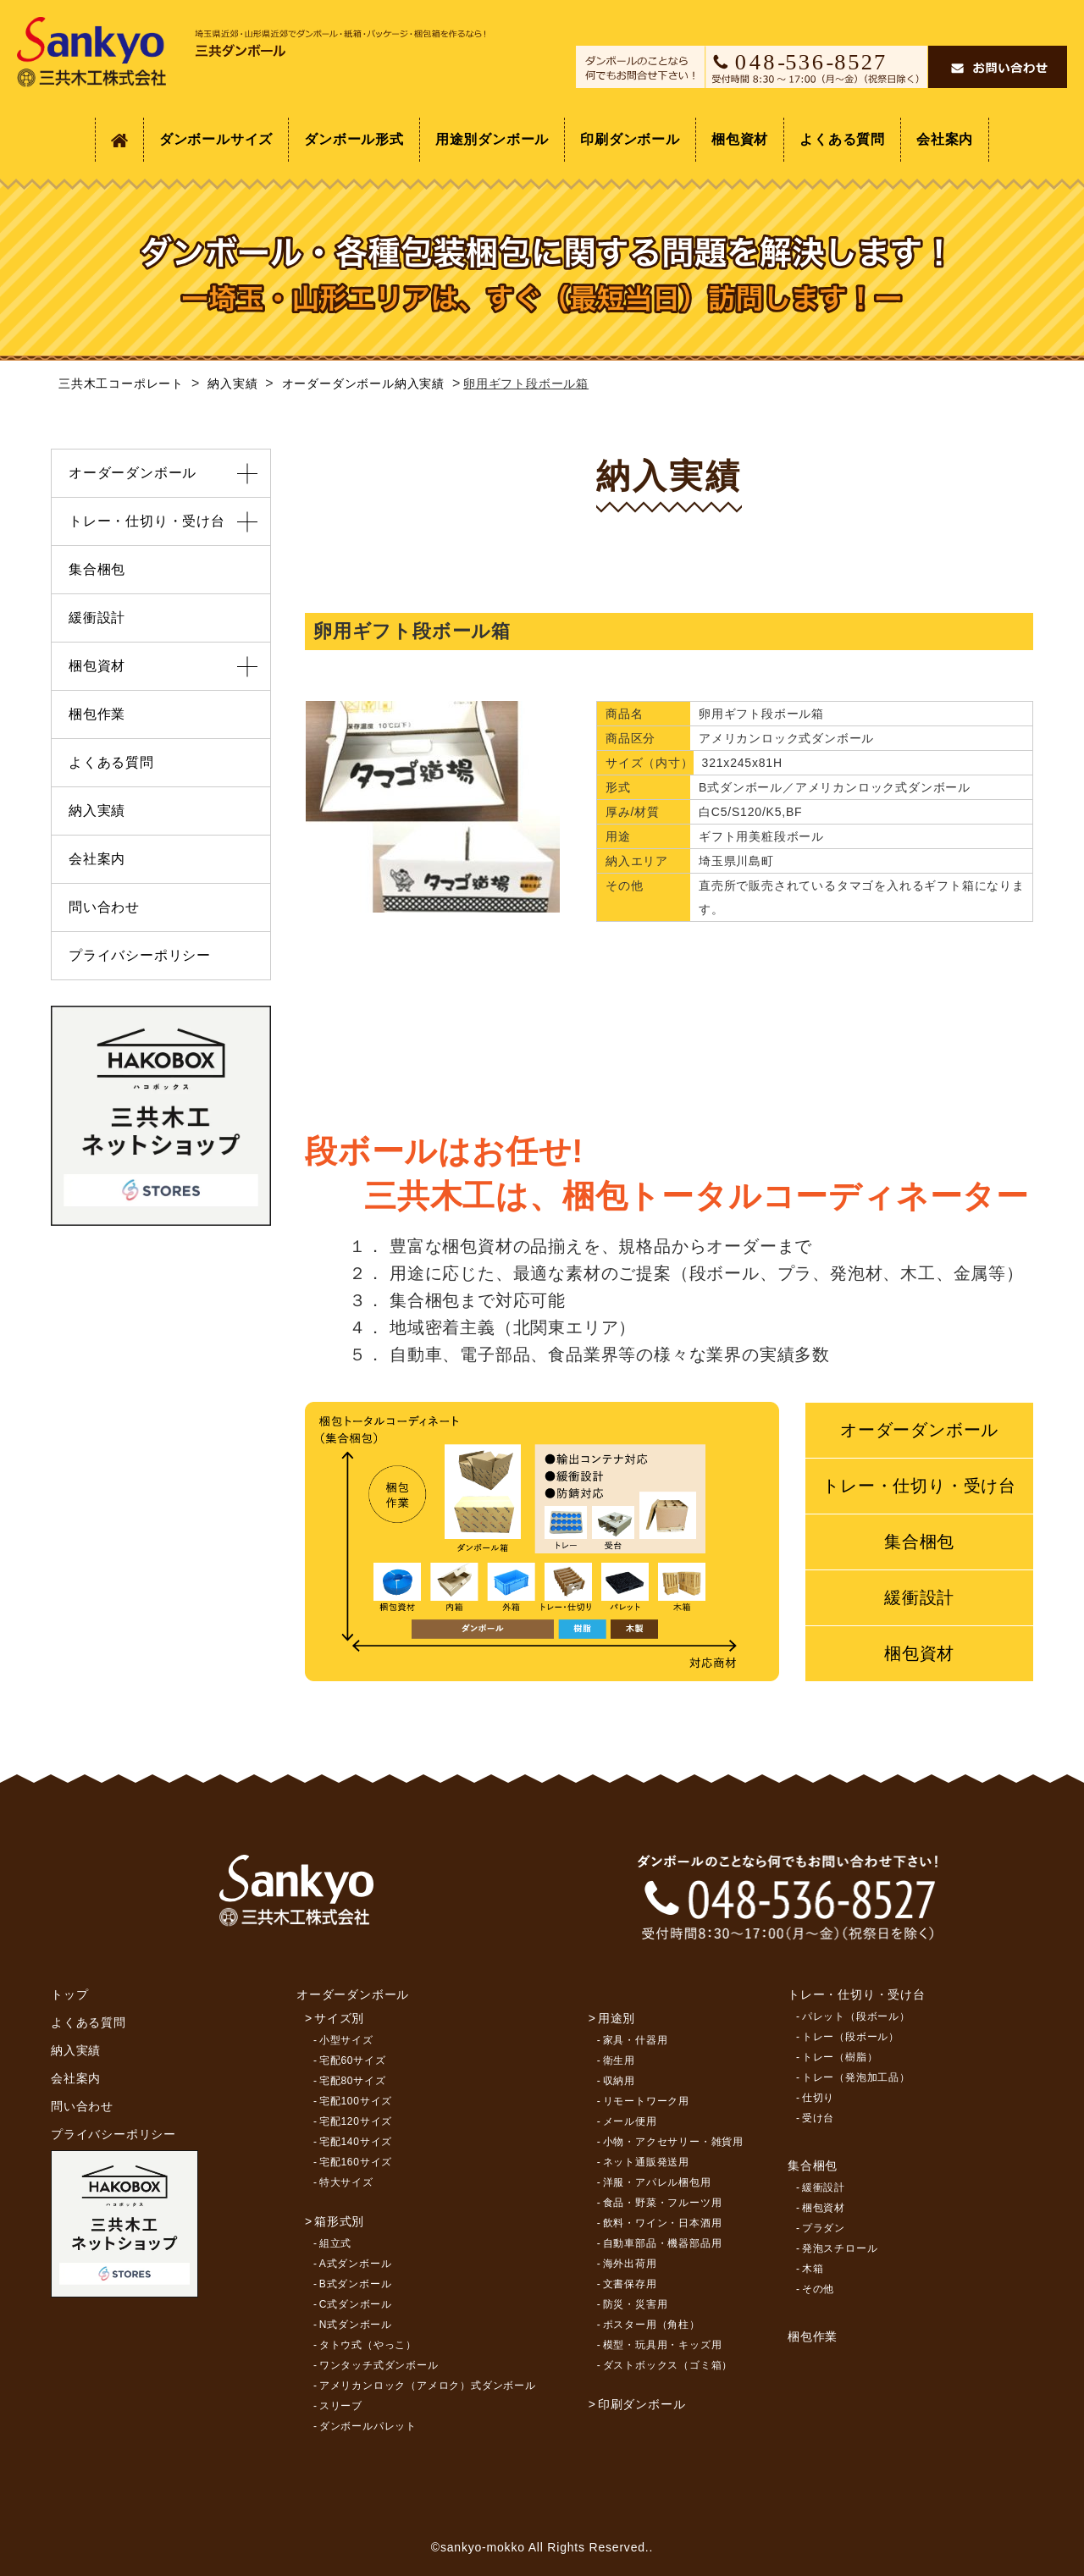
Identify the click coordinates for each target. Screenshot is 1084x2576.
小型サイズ (346, 2040)
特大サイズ (346, 2182)
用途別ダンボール (492, 139)
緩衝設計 (919, 1597)
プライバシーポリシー (140, 955)
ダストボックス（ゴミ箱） (668, 2365)
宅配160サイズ (355, 2162)
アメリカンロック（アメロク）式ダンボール (427, 2385)
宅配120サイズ (355, 2121)
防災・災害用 (635, 2304)
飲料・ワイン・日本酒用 (662, 2223)
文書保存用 (630, 2284)
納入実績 (97, 810)
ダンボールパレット (368, 2426)
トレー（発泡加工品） (856, 2077)
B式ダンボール (355, 2284)
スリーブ (340, 2406)
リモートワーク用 (646, 2101)
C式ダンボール (355, 2304)
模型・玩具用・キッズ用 (662, 2345)
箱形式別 (339, 2221)
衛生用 (619, 2060)
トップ (69, 1994)
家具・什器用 (635, 2040)
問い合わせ (104, 907)
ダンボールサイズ (216, 139)
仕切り (818, 2098)
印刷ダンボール (630, 139)
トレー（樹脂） (840, 2057)
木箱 (813, 2269)
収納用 (619, 2081)
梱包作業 (97, 714)
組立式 (335, 2243)
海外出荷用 (630, 2264)
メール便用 (630, 2121)
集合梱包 (919, 1541)
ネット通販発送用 (646, 2162)
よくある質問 (842, 139)
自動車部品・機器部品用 (662, 2243)
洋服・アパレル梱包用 (657, 2182)
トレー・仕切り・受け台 (919, 1485)
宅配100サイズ (355, 2101)
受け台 (818, 2118)
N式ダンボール (355, 2325)
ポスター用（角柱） (651, 2325)
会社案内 (944, 139)
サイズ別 (339, 2018)
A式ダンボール (355, 2264)
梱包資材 (739, 139)
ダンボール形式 (354, 139)
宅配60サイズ (352, 2060)
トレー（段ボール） (850, 2037)
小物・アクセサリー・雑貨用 (673, 2142)
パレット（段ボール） (856, 2016)
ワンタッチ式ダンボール (379, 2365)
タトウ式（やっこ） (368, 2345)
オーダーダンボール (919, 1429)
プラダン (823, 2228)
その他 (818, 2289)
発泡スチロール (840, 2248)
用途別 (616, 2018)
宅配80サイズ (352, 2081)
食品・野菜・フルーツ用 (662, 2203)
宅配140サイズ (355, 2142)
